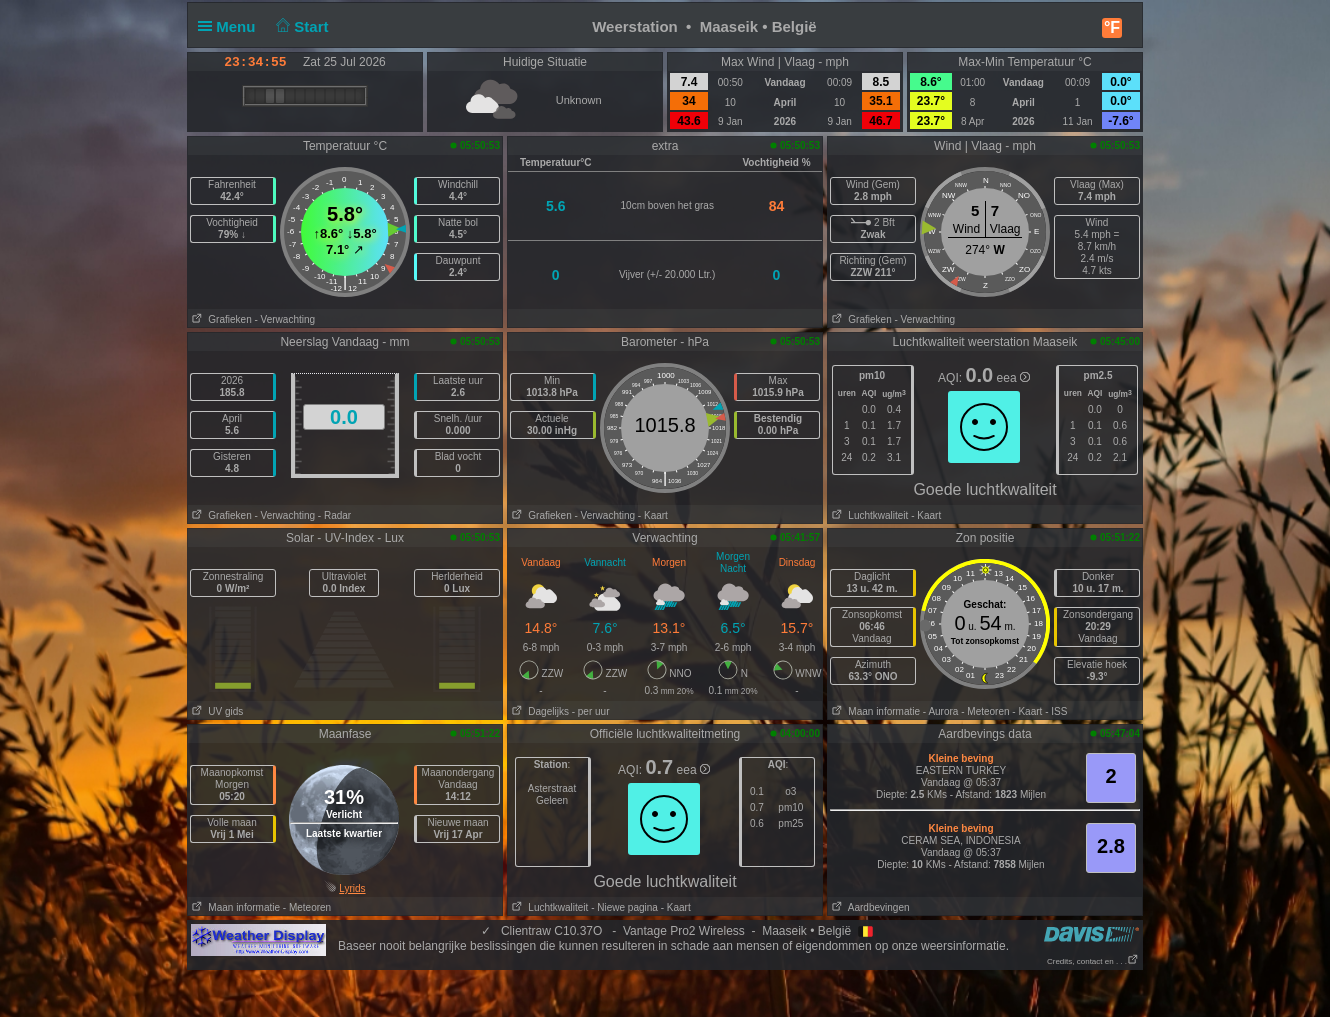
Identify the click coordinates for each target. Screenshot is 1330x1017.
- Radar (334, 515)
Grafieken (220, 319)
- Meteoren (985, 711)
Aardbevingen (869, 907)
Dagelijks (538, 711)
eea (1013, 378)
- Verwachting (284, 319)
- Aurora (941, 711)
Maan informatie (874, 711)
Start (300, 26)
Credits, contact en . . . (1093, 961)
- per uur (591, 711)
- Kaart (653, 515)
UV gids (215, 711)
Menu (231, 26)
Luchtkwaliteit (868, 515)
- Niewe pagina (624, 907)
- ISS (1056, 711)
